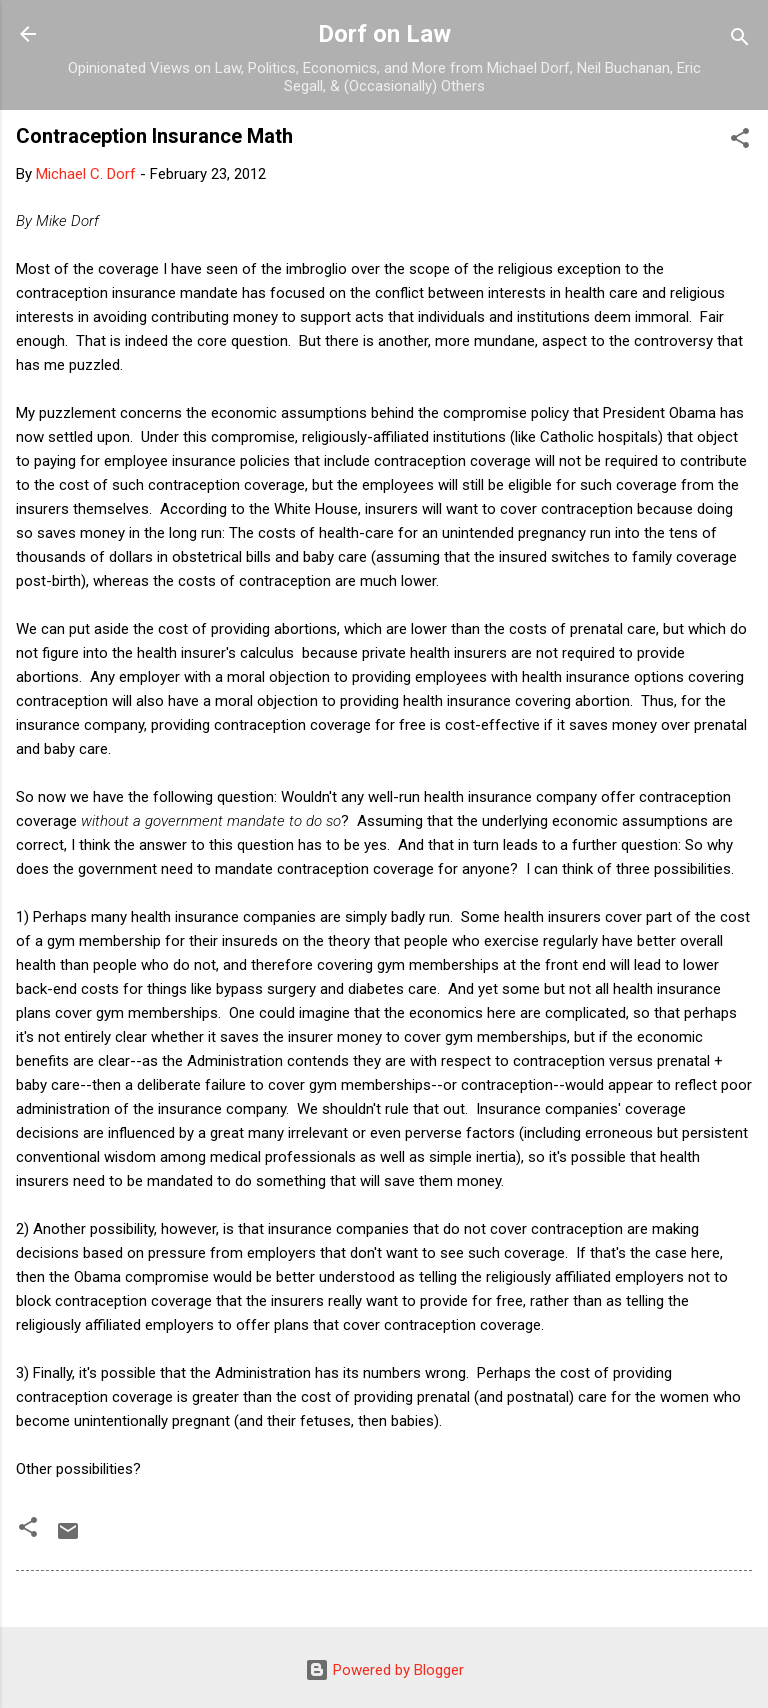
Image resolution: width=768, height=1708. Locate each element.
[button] (740, 141)
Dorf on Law (384, 34)
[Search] (740, 40)
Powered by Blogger (384, 1670)
